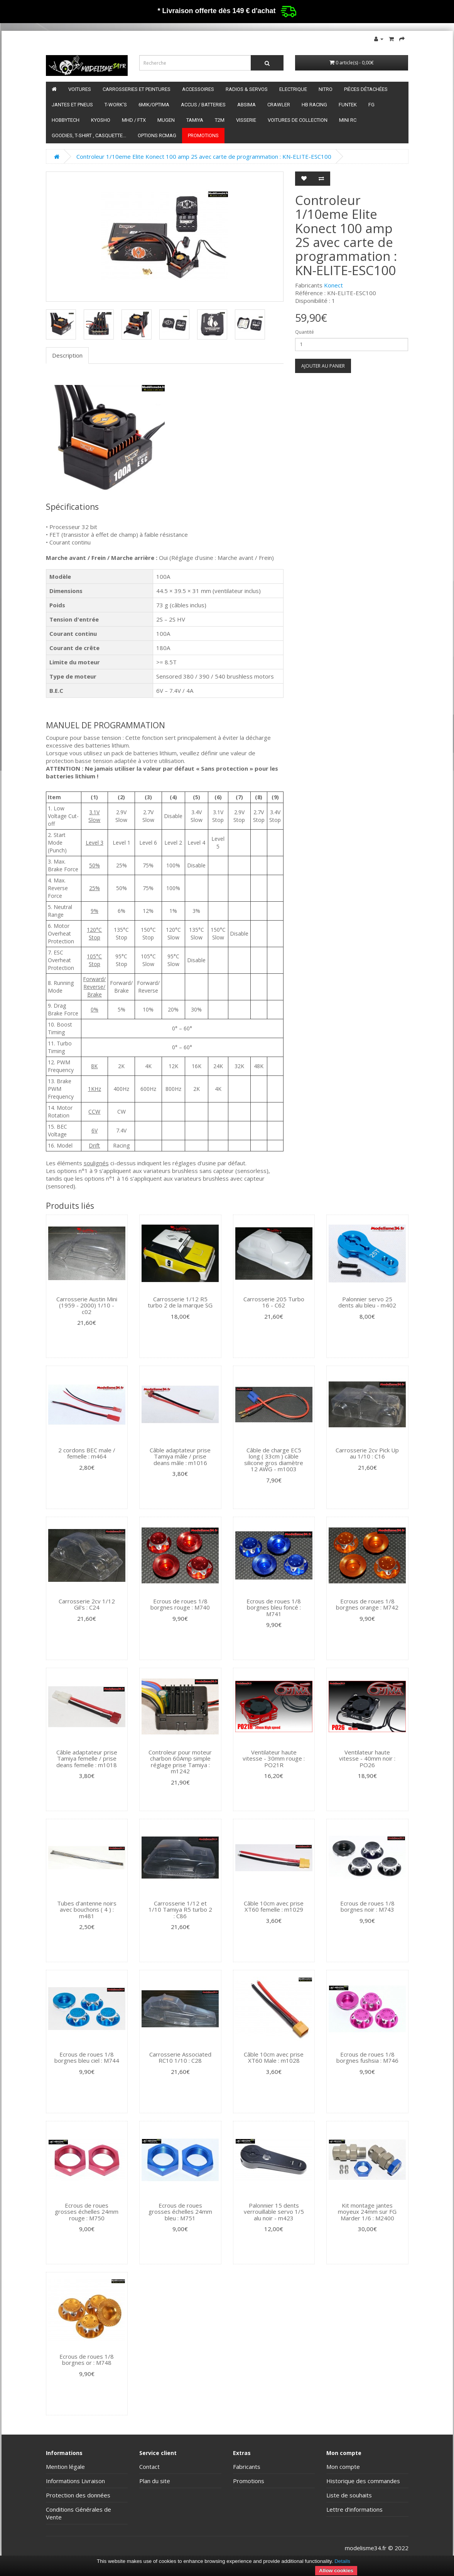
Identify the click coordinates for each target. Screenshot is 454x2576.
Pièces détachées (366, 89)
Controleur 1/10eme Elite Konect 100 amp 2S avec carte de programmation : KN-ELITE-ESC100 (203, 156)
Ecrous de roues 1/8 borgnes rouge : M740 (180, 1604)
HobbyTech (65, 120)
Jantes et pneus (72, 105)
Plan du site (154, 2481)
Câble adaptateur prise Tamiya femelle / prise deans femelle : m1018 (86, 1758)
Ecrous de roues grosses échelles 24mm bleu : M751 (180, 2211)
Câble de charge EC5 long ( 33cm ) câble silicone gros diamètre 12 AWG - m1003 (273, 1459)
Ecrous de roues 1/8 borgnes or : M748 (86, 2360)
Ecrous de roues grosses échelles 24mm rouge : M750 (86, 2211)
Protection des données (78, 2495)
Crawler (278, 105)
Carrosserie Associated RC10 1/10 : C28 (180, 2057)
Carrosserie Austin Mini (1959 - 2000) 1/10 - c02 (86, 1305)
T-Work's (116, 105)
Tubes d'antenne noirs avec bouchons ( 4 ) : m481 (86, 1909)
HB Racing (314, 105)
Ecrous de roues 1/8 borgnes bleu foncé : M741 (273, 1607)
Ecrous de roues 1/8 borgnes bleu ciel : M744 (86, 2057)
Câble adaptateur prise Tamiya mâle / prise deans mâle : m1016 (180, 1456)
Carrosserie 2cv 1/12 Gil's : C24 (87, 1604)
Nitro (325, 89)
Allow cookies (336, 2570)
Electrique (293, 89)
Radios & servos (247, 89)
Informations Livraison (75, 2481)
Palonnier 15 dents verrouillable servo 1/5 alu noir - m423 (274, 2211)
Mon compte (343, 2466)
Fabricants (246, 2466)
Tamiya (194, 120)
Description (67, 355)
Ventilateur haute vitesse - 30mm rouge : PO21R (274, 1758)
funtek (348, 105)
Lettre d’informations (354, 2509)
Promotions (203, 135)
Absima (246, 105)
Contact (149, 2466)
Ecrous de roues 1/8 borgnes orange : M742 (367, 1604)
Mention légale (65, 2466)
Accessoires (198, 89)
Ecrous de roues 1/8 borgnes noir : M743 (367, 1906)
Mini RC (347, 120)
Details (342, 2561)
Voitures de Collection (297, 120)
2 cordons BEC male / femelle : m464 (86, 1453)
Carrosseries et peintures (136, 89)
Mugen (166, 120)
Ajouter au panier (323, 366)
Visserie (246, 120)
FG (371, 105)
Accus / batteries (203, 105)
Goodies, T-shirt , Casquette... (89, 135)
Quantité (304, 332)
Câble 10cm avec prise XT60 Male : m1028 (274, 2057)
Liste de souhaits (349, 2495)
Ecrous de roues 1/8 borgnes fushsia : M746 (367, 2057)
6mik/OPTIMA (153, 105)
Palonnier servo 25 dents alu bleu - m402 (367, 1302)
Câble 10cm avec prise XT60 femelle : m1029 (274, 1906)
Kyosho (100, 120)
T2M (219, 120)
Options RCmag (157, 135)
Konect (333, 285)
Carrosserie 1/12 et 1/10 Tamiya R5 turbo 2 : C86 (180, 1909)
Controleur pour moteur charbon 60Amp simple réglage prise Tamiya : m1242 (180, 1761)
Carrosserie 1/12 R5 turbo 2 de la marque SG (180, 1302)
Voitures (79, 89)
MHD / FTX (134, 120)
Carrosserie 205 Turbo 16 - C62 (273, 1302)
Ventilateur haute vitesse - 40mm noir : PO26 (367, 1758)
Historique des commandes (363, 2481)
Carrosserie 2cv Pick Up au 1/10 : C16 (367, 1453)
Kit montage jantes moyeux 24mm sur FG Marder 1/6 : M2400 (367, 2211)
